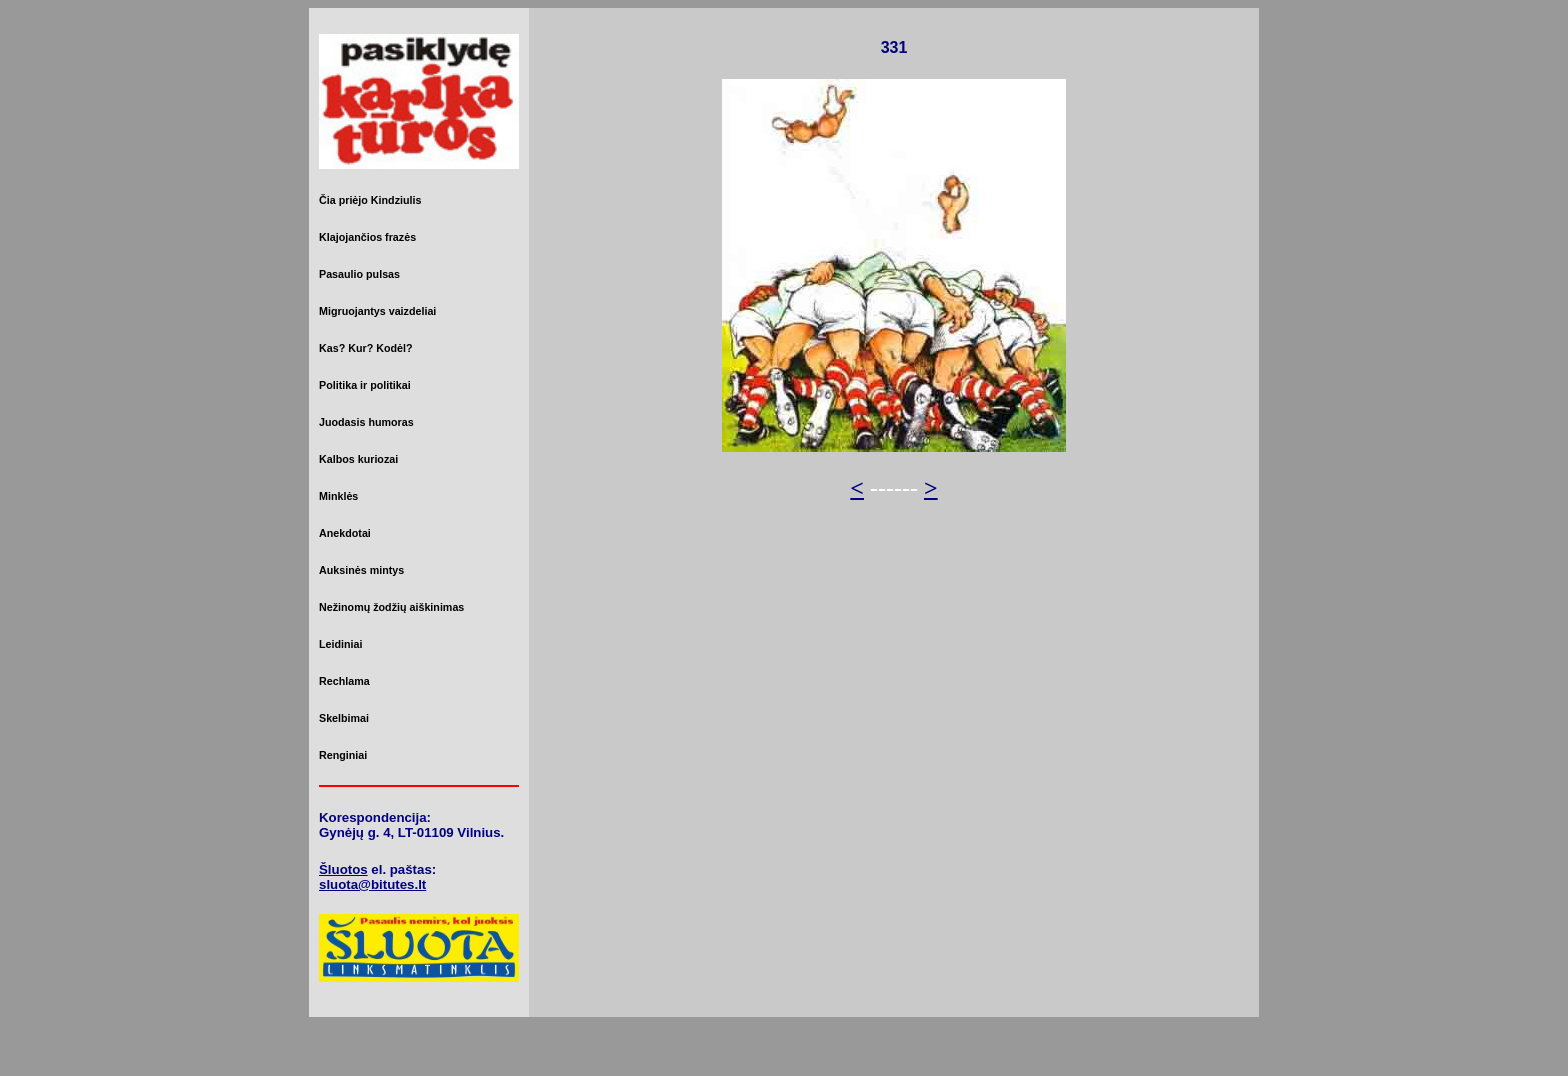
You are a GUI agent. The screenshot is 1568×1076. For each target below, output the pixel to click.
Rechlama (344, 681)
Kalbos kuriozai (358, 459)
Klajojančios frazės (367, 237)
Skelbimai (344, 718)
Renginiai (343, 755)
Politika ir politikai (365, 385)
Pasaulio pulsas (359, 274)
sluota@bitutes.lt (372, 884)
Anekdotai (345, 533)
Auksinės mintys (361, 570)
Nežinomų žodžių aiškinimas (391, 607)
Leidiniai (340, 644)
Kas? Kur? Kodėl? (366, 348)
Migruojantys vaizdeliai (377, 311)
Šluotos (343, 869)
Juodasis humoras (366, 422)
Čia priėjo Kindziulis (370, 200)
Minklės (338, 496)
